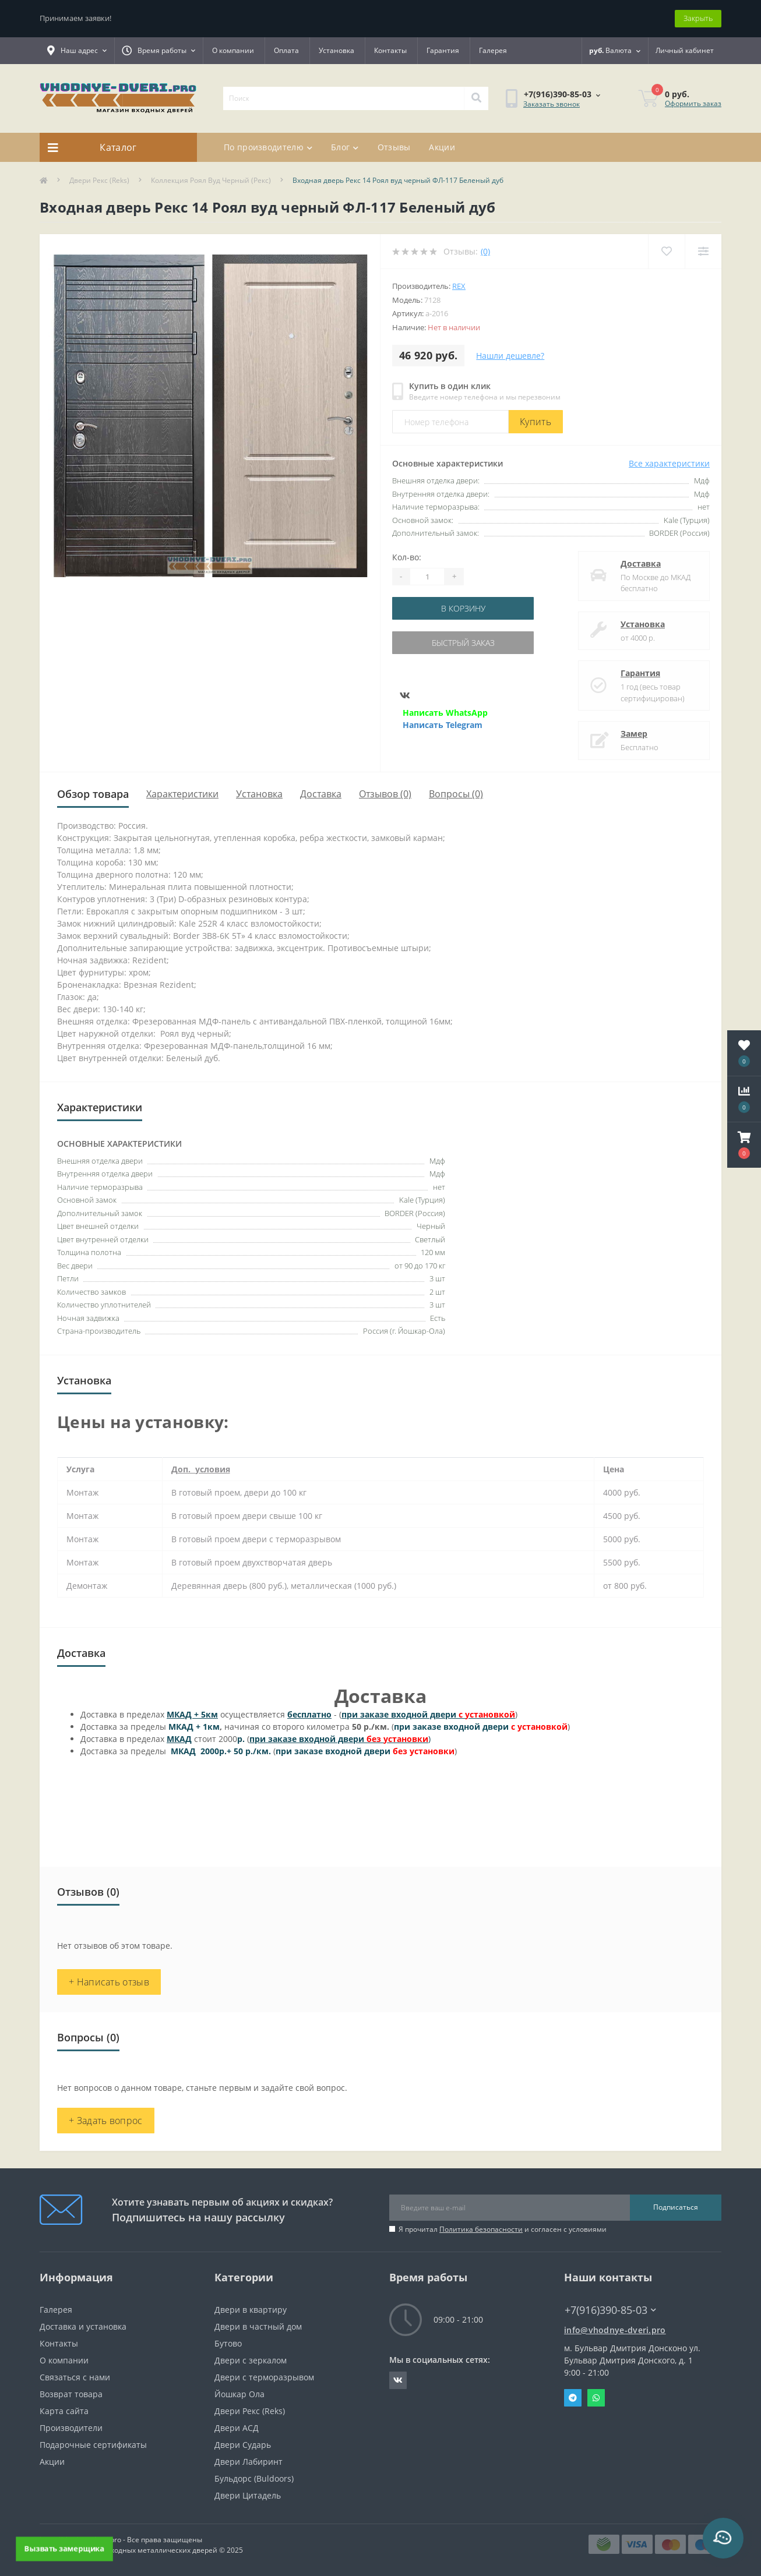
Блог (345, 147)
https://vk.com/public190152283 (398, 2380)
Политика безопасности (481, 2229)
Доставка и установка (83, 2326)
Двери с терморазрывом (264, 2377)
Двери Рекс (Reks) (99, 180)
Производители (71, 2427)
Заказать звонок (551, 104)
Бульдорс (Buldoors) (254, 2478)
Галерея (493, 50)
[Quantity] (427, 576)
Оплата (286, 50)
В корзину (463, 608)
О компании (233, 50)
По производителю (268, 147)
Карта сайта (64, 2410)
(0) (485, 251)
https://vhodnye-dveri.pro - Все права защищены (121, 2540)
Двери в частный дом (258, 2326)
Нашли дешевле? (510, 355)
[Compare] (703, 251)
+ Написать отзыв (109, 1982)
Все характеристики (669, 463)
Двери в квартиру (250, 2309)
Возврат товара (71, 2394)
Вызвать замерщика (64, 2548)
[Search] (476, 98)
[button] (744, 1145)
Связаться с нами (75, 2377)
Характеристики (182, 793)
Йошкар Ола (239, 2394)
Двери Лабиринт (248, 2461)
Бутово (228, 2343)
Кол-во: (406, 557)
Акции (442, 147)
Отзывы (394, 147)
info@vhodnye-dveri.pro (615, 2329)
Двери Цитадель (247, 2495)
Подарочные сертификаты (93, 2444)
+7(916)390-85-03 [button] (610, 2310)
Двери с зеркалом (250, 2360)
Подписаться (675, 2207)
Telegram (573, 2398)
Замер (634, 733)
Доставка (641, 563)
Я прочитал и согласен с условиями (503, 2229)
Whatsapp (596, 2398)
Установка (336, 50)
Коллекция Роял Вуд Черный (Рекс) (211, 180)
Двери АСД (236, 2427)
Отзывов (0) (385, 793)
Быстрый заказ (463, 642)
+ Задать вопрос (106, 2120)
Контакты (390, 50)
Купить (535, 421)
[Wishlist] (666, 251)
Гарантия (443, 50)
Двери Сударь (242, 2444)
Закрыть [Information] (698, 18)
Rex (459, 286)
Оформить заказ (693, 103)
